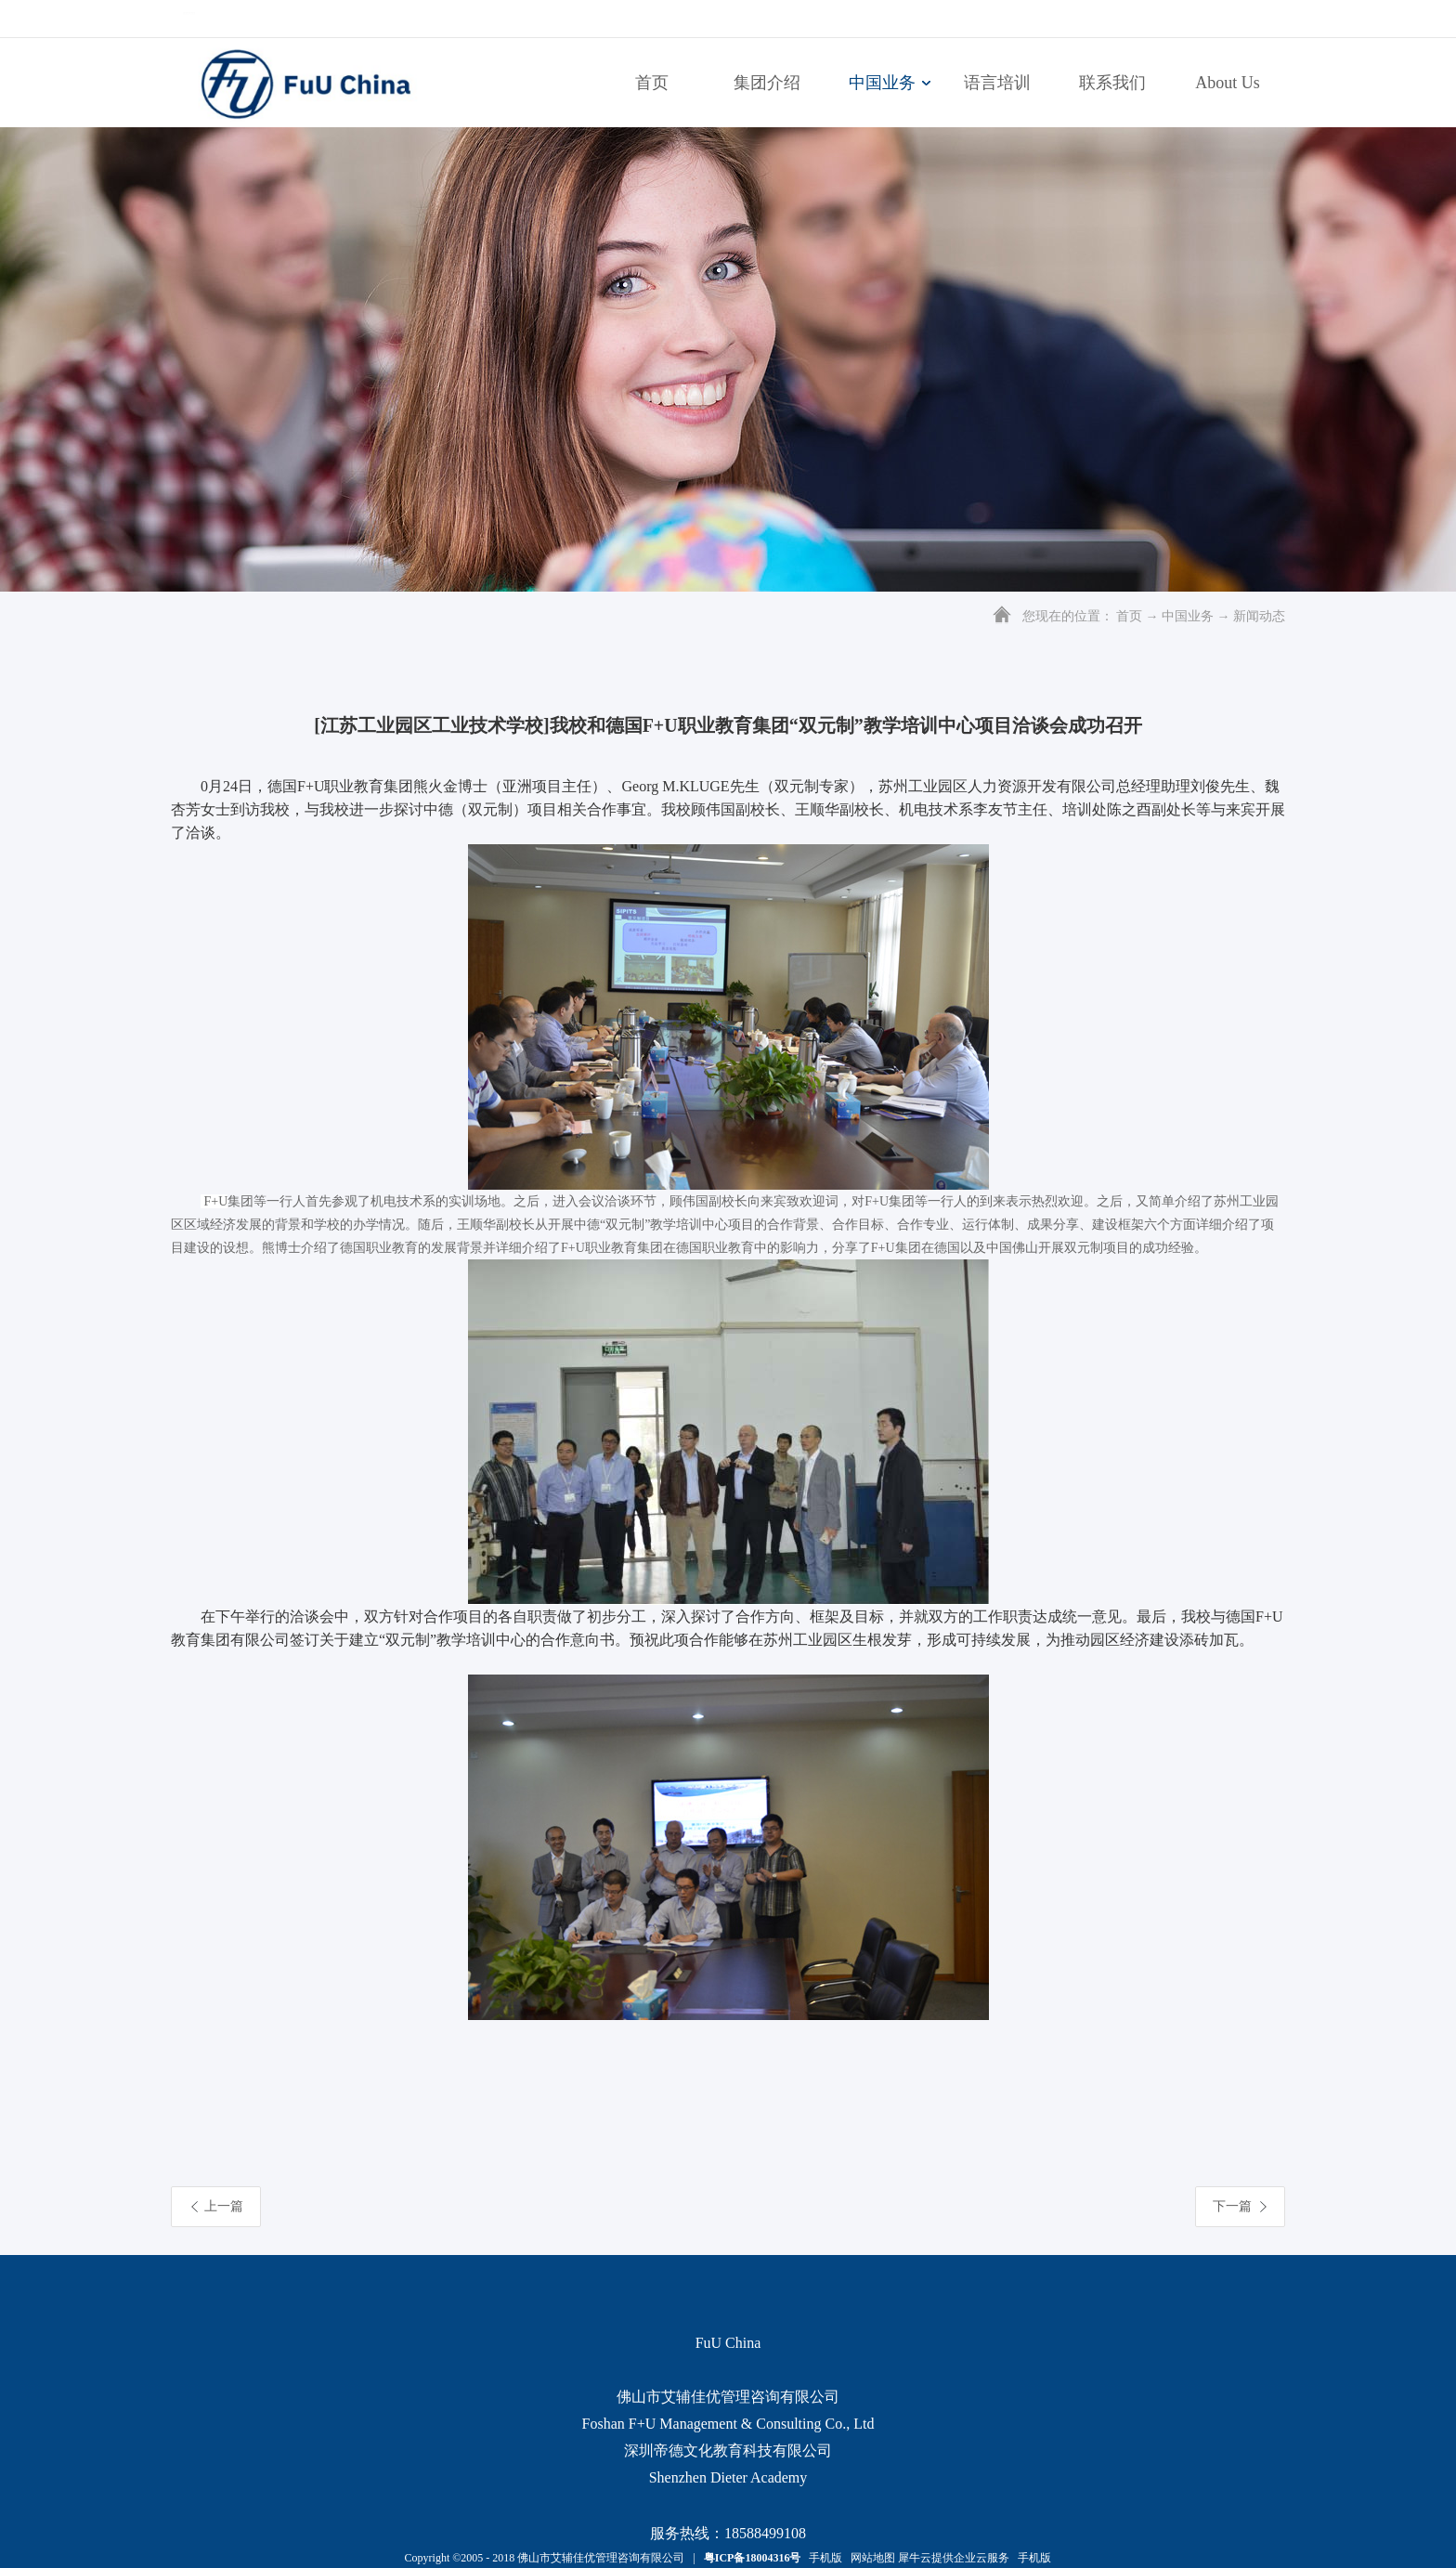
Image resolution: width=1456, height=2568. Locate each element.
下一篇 (1232, 2206)
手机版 (822, 2557)
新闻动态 (1259, 616)
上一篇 (223, 2206)
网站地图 (870, 2557)
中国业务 (1188, 616)
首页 (652, 82)
